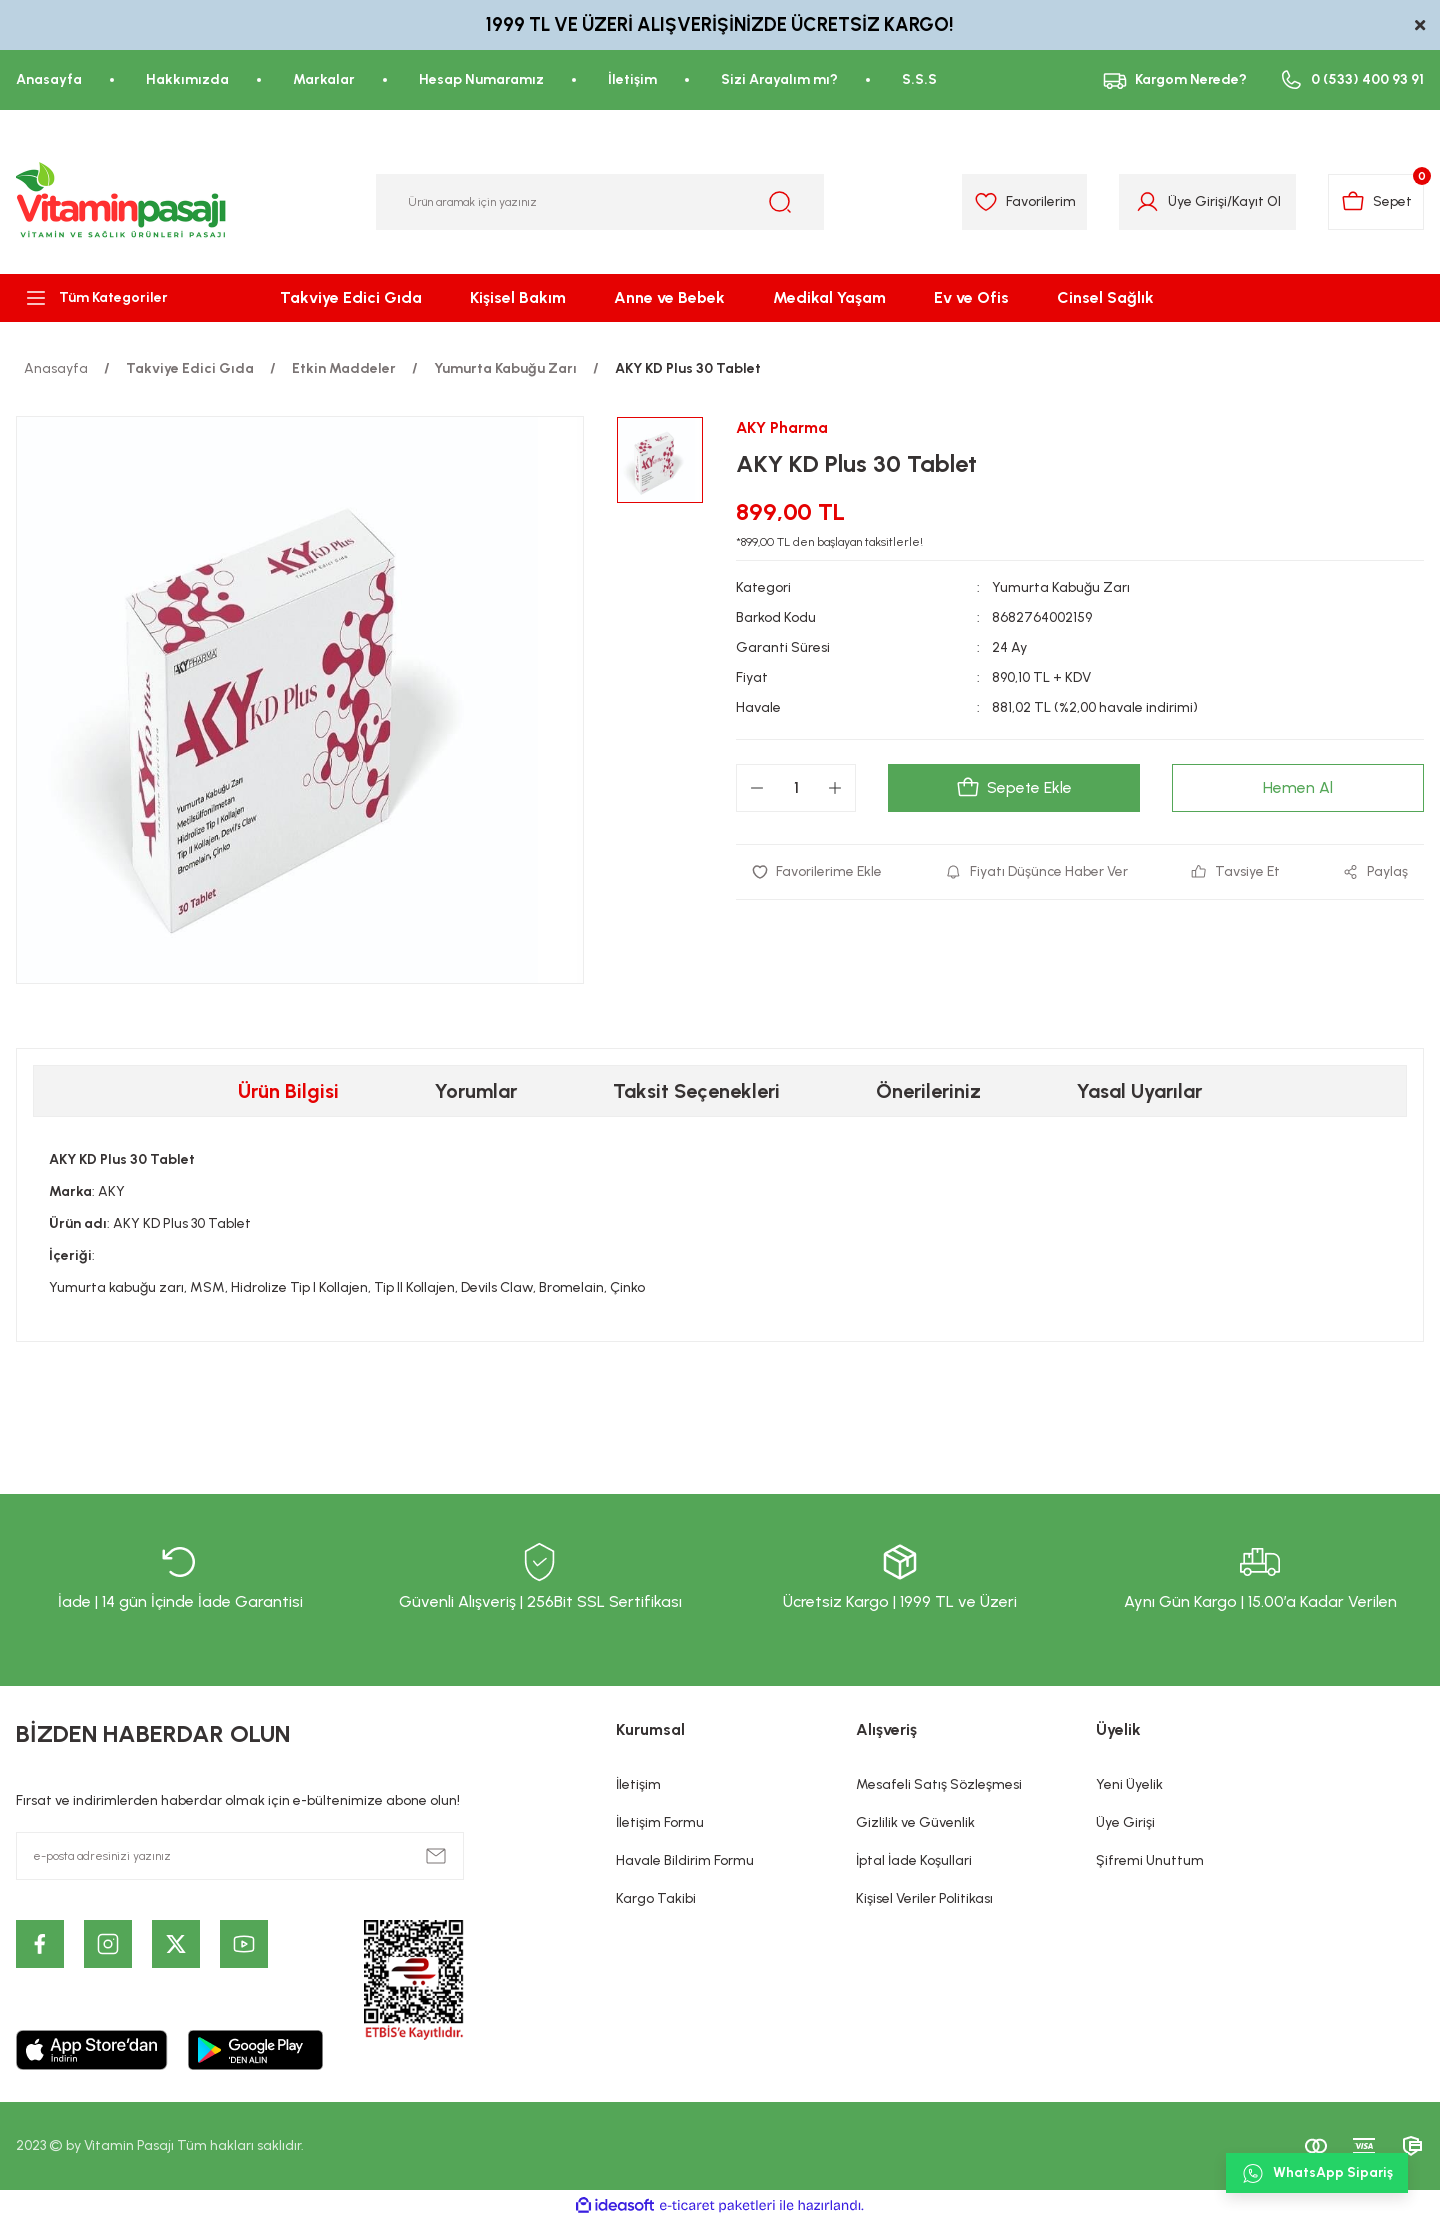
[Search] (600, 202)
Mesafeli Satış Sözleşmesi (939, 1784)
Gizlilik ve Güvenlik (915, 1822)
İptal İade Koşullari (914, 1860)
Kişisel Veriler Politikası (924, 1898)
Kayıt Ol (1254, 201)
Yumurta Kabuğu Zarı (1061, 587)
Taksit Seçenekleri (696, 1091)
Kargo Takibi (656, 1898)
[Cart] (1375, 202)
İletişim (638, 1784)
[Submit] (436, 1856)
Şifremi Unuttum (1150, 1860)
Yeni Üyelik (1129, 1784)
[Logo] (122, 202)
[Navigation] (120, 298)
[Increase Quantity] (835, 788)
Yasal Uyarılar (1139, 1091)
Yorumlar (476, 1091)
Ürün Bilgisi (288, 1091)
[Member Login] (1145, 202)
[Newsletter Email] (240, 1856)
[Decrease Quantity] (757, 788)
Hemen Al (1298, 787)
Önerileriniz (928, 1091)
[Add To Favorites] (817, 872)
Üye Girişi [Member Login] (1195, 201)
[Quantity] (796, 788)
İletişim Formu (660, 1822)
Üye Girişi (1125, 1822)
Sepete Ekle (1014, 788)
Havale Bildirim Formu (685, 1860)
